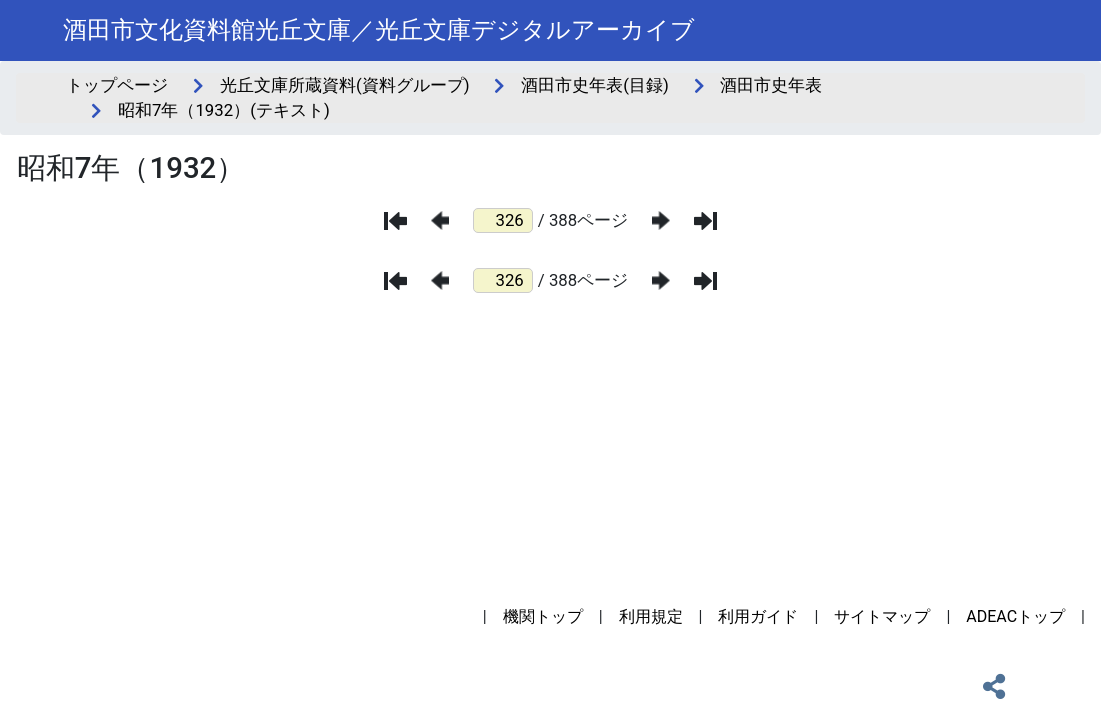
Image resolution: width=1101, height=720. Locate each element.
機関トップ (543, 616)
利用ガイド (758, 616)
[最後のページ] (705, 221)
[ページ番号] (503, 220)
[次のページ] (661, 220)
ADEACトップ (1015, 616)
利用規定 (651, 616)
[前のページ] (440, 220)
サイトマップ (882, 616)
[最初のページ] (395, 221)
